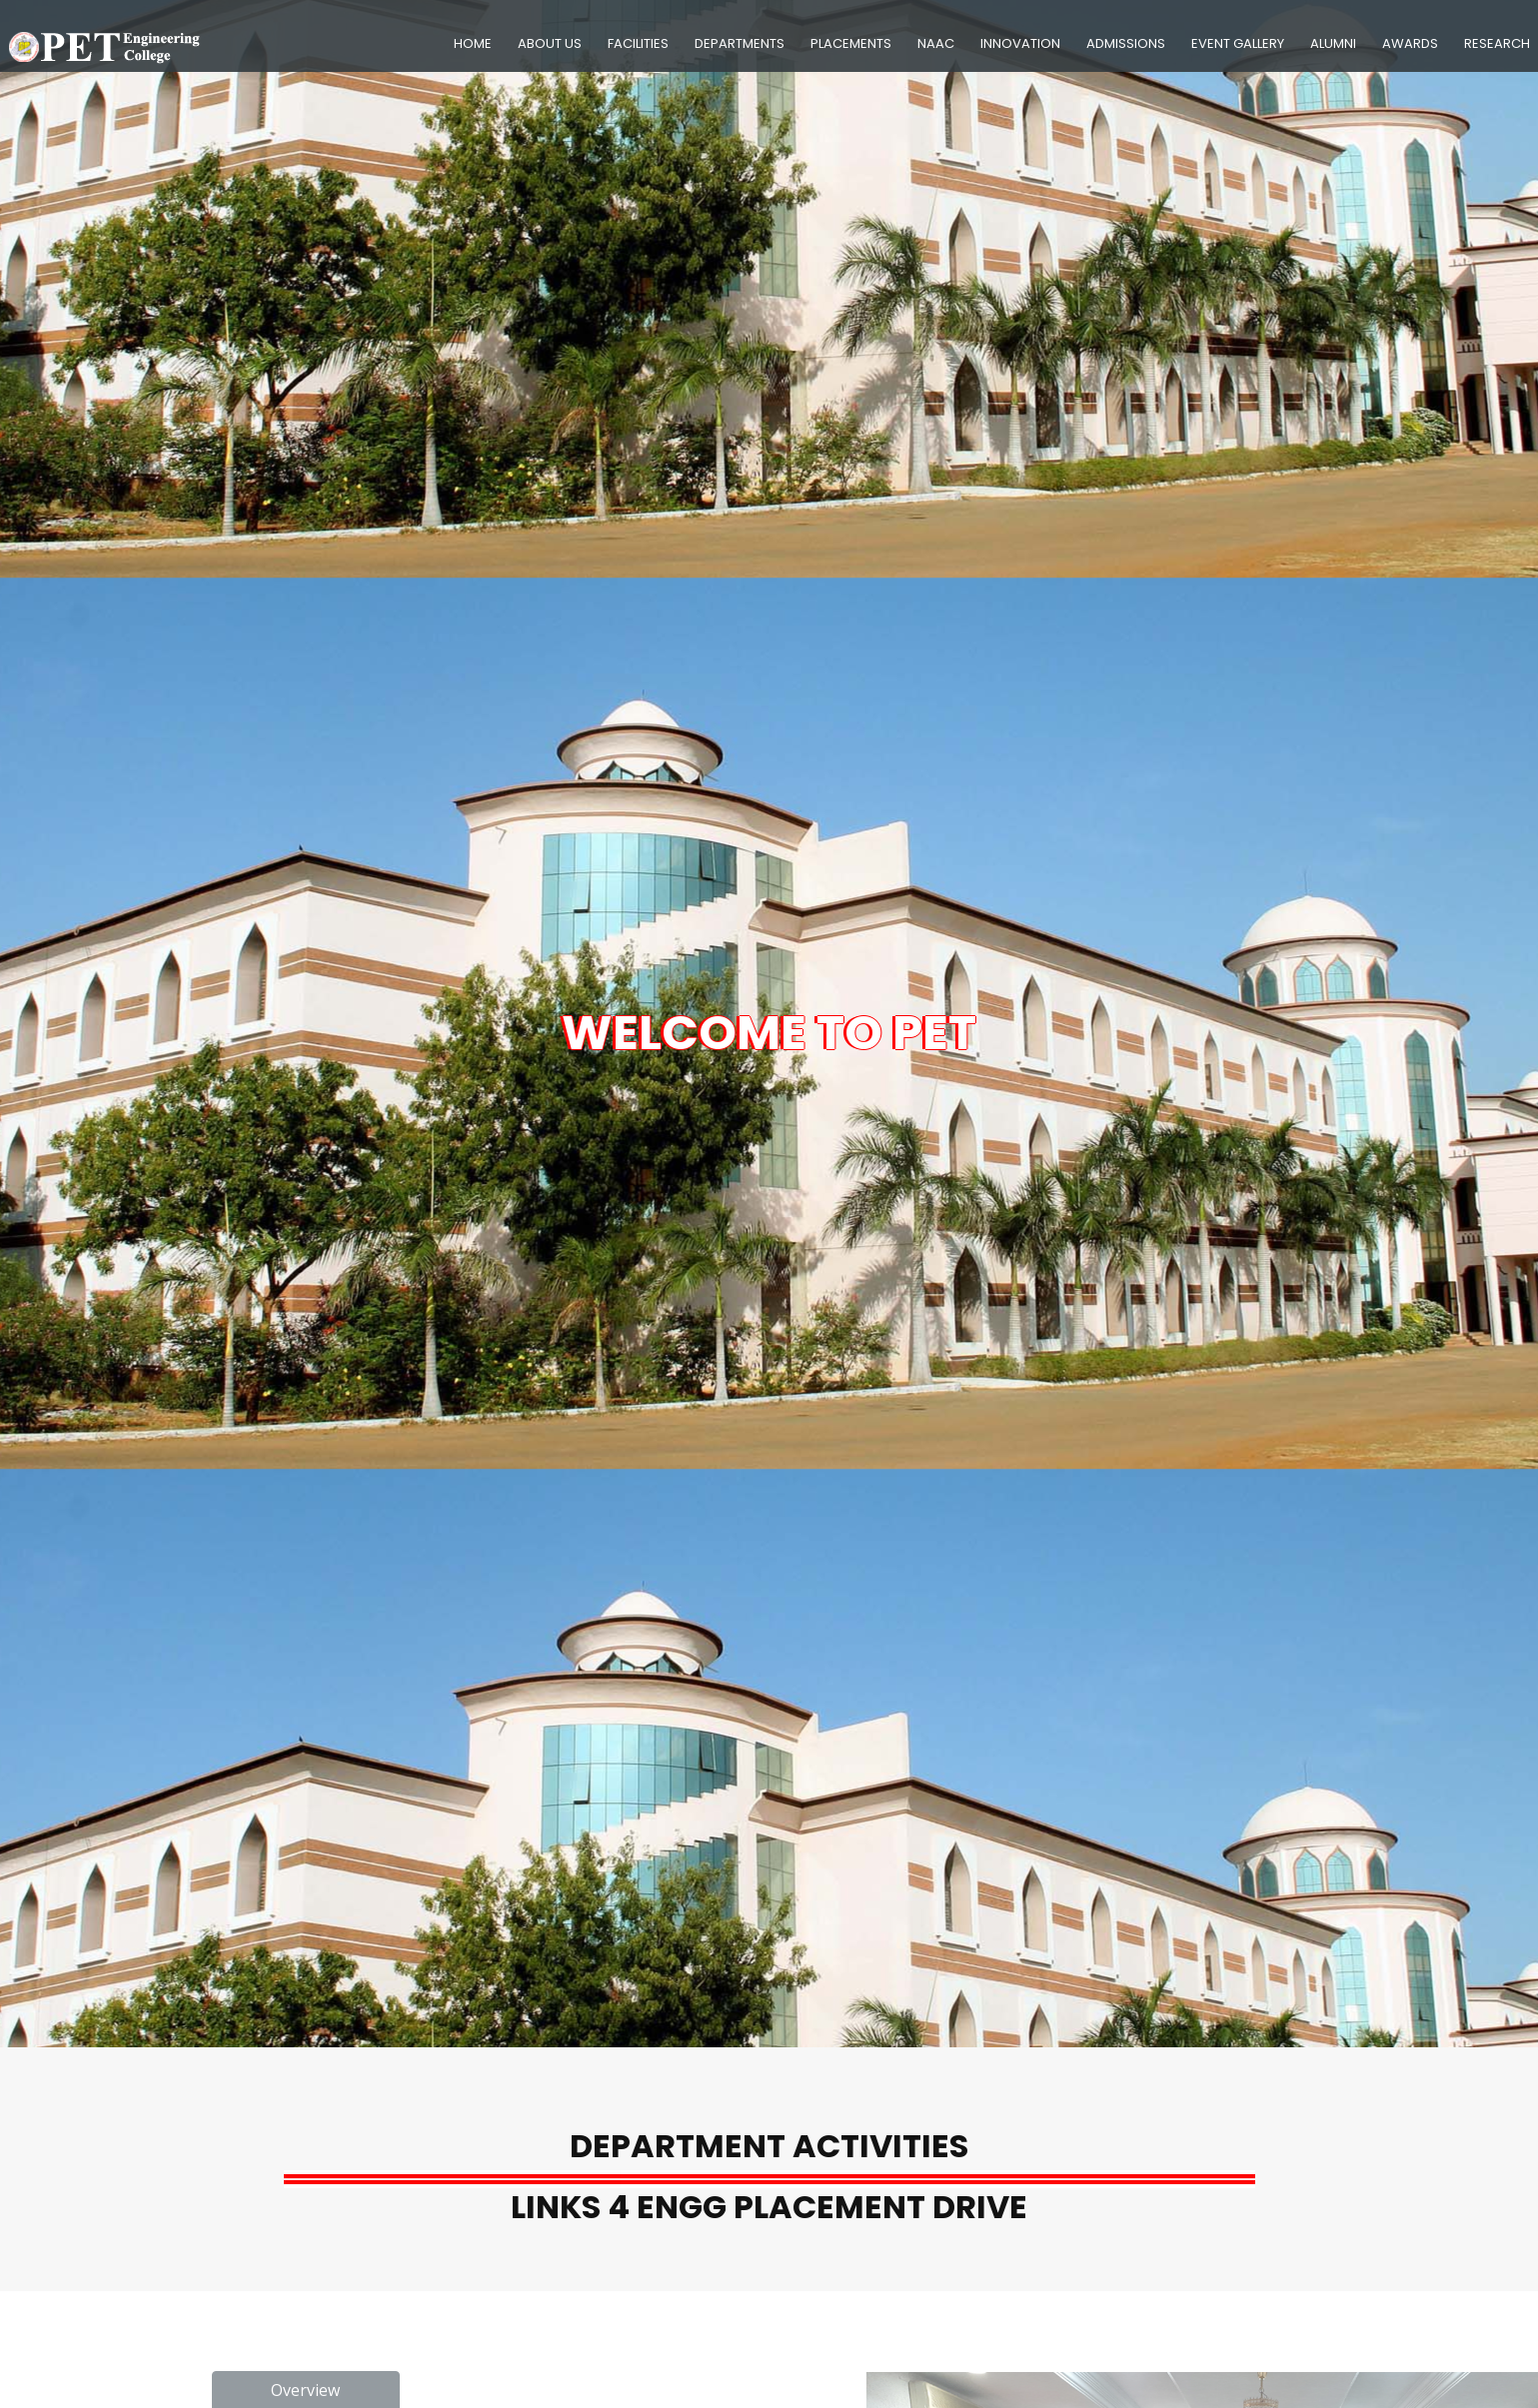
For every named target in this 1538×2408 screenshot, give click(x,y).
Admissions (1125, 43)
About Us (550, 43)
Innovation (1020, 43)
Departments (739, 43)
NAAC (935, 43)
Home (473, 43)
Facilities (638, 43)
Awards (1410, 43)
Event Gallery (1237, 43)
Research (1497, 43)
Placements (850, 43)
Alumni (1333, 43)
